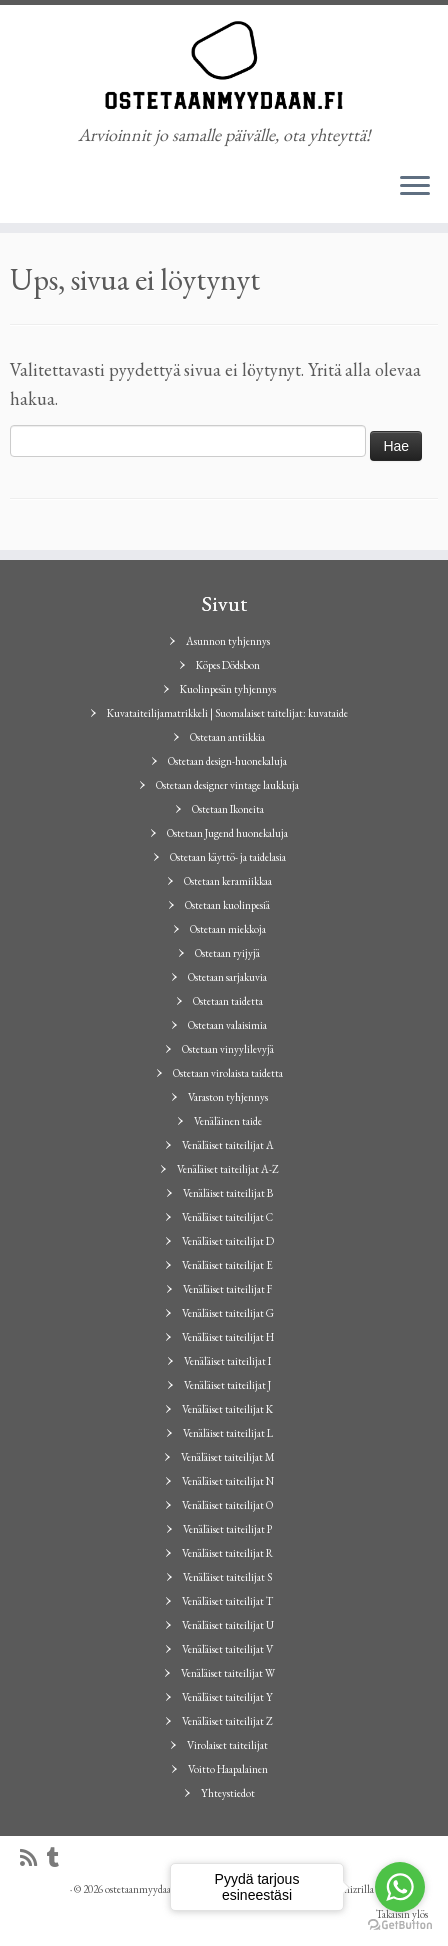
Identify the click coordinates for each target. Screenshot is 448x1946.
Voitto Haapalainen (228, 1769)
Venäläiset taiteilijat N (228, 1481)
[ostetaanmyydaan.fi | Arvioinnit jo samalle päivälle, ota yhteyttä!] (224, 65)
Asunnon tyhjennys (228, 641)
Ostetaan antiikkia (227, 737)
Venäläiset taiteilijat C (227, 1217)
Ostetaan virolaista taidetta (228, 1073)
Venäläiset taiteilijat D (228, 1241)
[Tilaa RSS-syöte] (33, 1858)
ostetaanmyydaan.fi (145, 1889)
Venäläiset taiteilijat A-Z (228, 1169)
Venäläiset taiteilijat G (228, 1313)
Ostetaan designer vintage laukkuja (227, 785)
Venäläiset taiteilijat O (227, 1505)
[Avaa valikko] (415, 187)
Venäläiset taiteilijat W (228, 1673)
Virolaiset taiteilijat (227, 1745)
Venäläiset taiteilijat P (227, 1529)
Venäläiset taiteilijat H (228, 1337)
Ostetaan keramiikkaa (228, 881)
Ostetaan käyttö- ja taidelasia (228, 857)
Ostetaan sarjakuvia (227, 977)
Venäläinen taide (228, 1121)
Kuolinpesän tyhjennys (228, 689)
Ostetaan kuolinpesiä (227, 905)
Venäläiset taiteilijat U (228, 1625)
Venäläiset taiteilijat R (227, 1553)
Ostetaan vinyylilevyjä (228, 1049)
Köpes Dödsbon (228, 665)
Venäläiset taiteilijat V (227, 1649)
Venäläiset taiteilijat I (227, 1361)
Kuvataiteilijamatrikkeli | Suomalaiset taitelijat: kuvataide (227, 713)
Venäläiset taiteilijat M (228, 1457)
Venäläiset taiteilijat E (227, 1265)
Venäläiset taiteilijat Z (227, 1721)
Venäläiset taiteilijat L (228, 1433)
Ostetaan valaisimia (227, 1025)
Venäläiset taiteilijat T (227, 1601)
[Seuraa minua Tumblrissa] (58, 1858)
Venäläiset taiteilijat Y (227, 1697)
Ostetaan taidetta (228, 1001)
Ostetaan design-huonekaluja (227, 761)
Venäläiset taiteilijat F (227, 1289)
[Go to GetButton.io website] (400, 1925)
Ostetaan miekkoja (228, 929)
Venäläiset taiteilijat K (227, 1409)
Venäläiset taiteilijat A (228, 1145)
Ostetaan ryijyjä (227, 953)
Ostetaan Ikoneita (228, 809)
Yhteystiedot (228, 1793)
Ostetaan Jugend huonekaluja (227, 833)
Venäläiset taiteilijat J (227, 1385)
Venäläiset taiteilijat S (227, 1577)
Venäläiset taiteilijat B (228, 1193)
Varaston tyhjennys (228, 1097)
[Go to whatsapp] (400, 1887)
